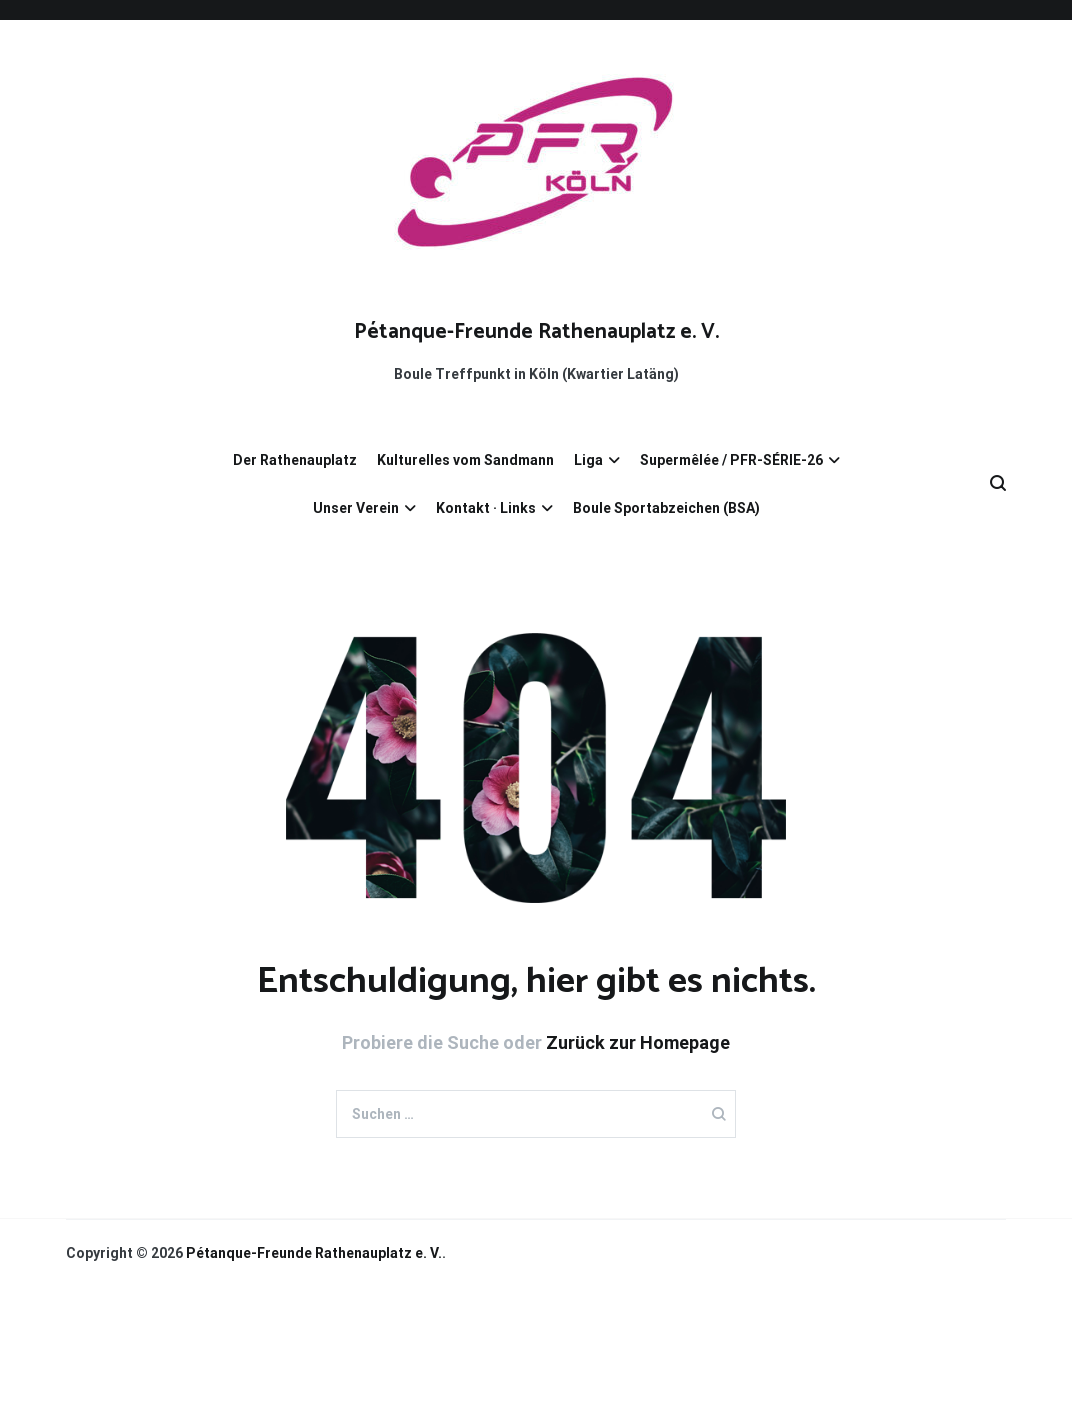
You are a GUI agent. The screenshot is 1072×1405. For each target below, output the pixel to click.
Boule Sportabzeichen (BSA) (666, 508)
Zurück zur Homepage (638, 1042)
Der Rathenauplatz (295, 460)
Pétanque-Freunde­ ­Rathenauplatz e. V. (536, 332)
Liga (588, 460)
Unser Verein (356, 508)
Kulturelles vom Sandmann (465, 460)
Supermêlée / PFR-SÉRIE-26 (731, 460)
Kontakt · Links (486, 508)
